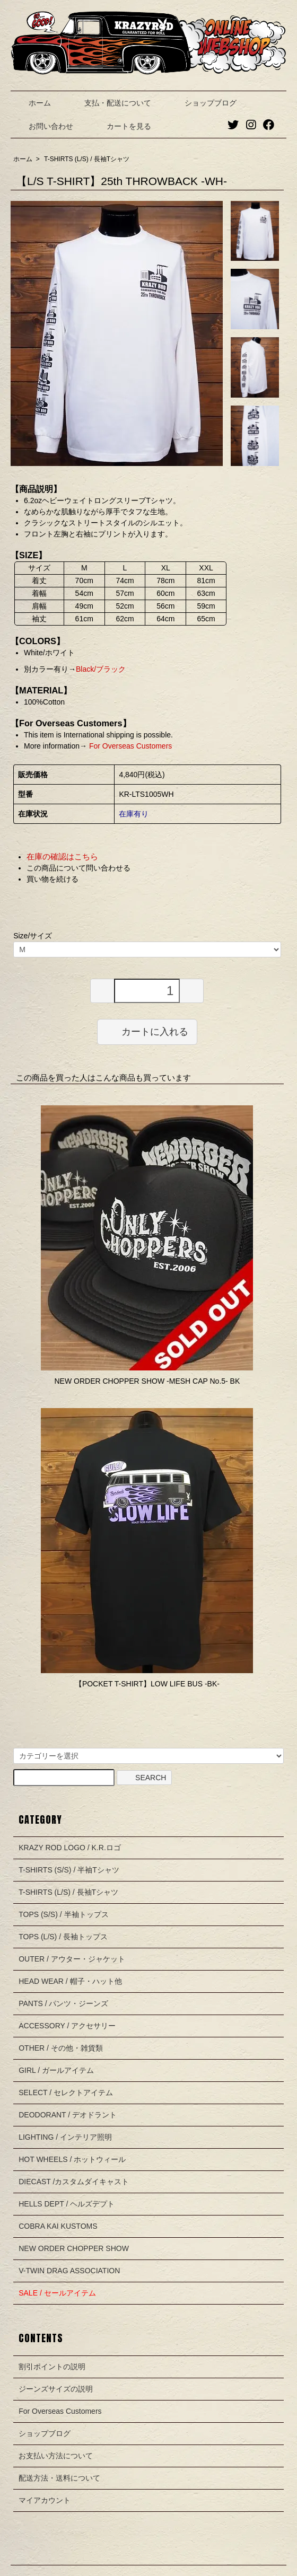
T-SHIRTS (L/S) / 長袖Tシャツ (86, 159)
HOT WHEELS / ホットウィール (72, 2159)
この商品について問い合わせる (78, 868)
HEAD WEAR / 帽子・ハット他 (70, 1981)
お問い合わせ (43, 126)
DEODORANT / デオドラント (68, 2115)
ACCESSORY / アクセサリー (67, 2025)
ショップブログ (203, 103)
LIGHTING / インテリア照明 (65, 2137)
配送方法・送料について (59, 2478)
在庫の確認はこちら (62, 856)
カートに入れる (147, 1031)
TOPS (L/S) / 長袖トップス (63, 1936)
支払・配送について (110, 103)
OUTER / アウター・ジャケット (72, 1959)
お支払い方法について (56, 2455)
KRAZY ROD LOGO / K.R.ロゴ (70, 1847)
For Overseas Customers (129, 746)
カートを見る (121, 126)
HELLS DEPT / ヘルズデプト (67, 2204)
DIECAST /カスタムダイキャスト (74, 2181)
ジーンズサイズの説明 (56, 2389)
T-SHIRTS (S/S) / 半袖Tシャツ (69, 1870)
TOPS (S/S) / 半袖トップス (63, 1914)
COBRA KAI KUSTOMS (58, 2226)
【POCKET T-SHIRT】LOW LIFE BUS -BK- (147, 1684)
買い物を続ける (52, 879)
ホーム (32, 103)
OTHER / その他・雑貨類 (61, 2048)
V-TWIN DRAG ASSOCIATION (69, 2270)
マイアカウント (45, 2500)
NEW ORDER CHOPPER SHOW (74, 2248)
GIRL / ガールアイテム (56, 2070)
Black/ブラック (101, 669)
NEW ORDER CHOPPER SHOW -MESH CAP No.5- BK (147, 1381)
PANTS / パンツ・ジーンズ (63, 2003)
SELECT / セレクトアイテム (66, 2092)
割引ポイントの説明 (52, 2366)
